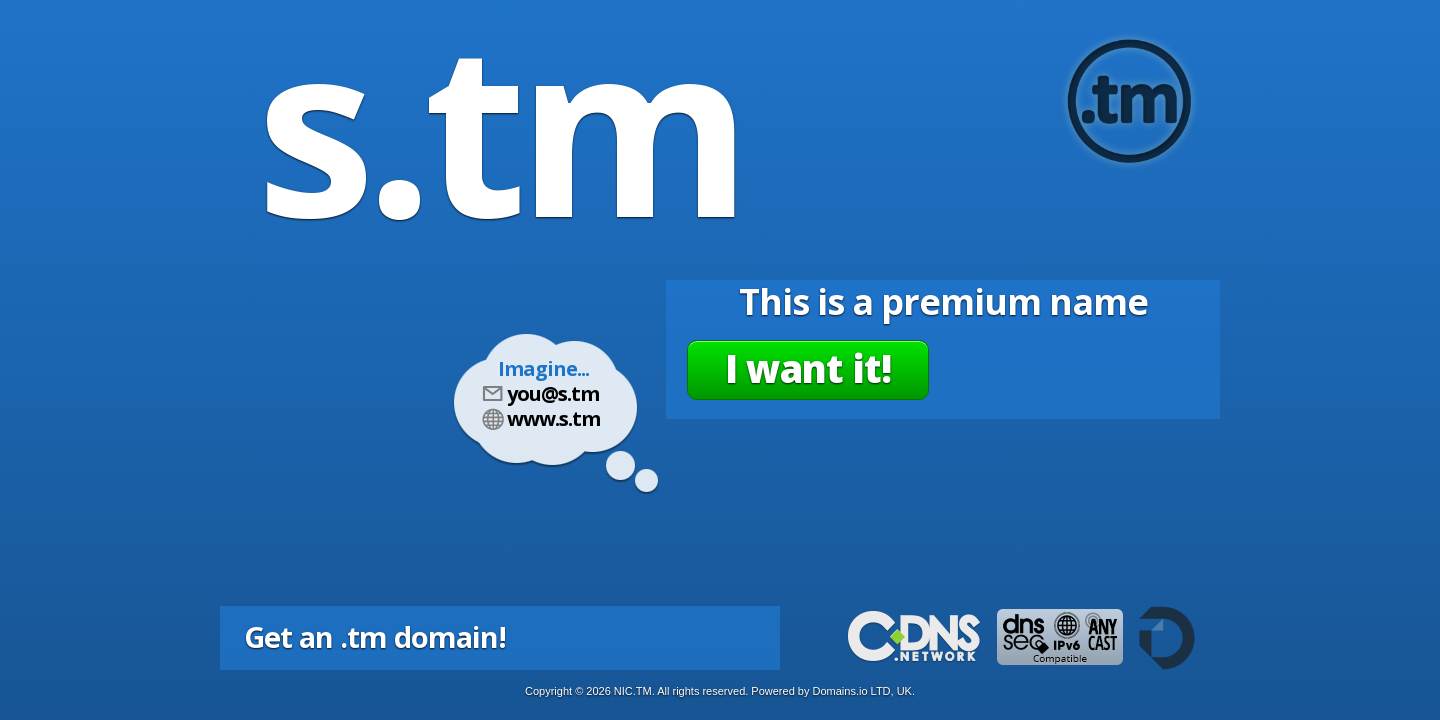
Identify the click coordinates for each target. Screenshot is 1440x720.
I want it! (808, 368)
